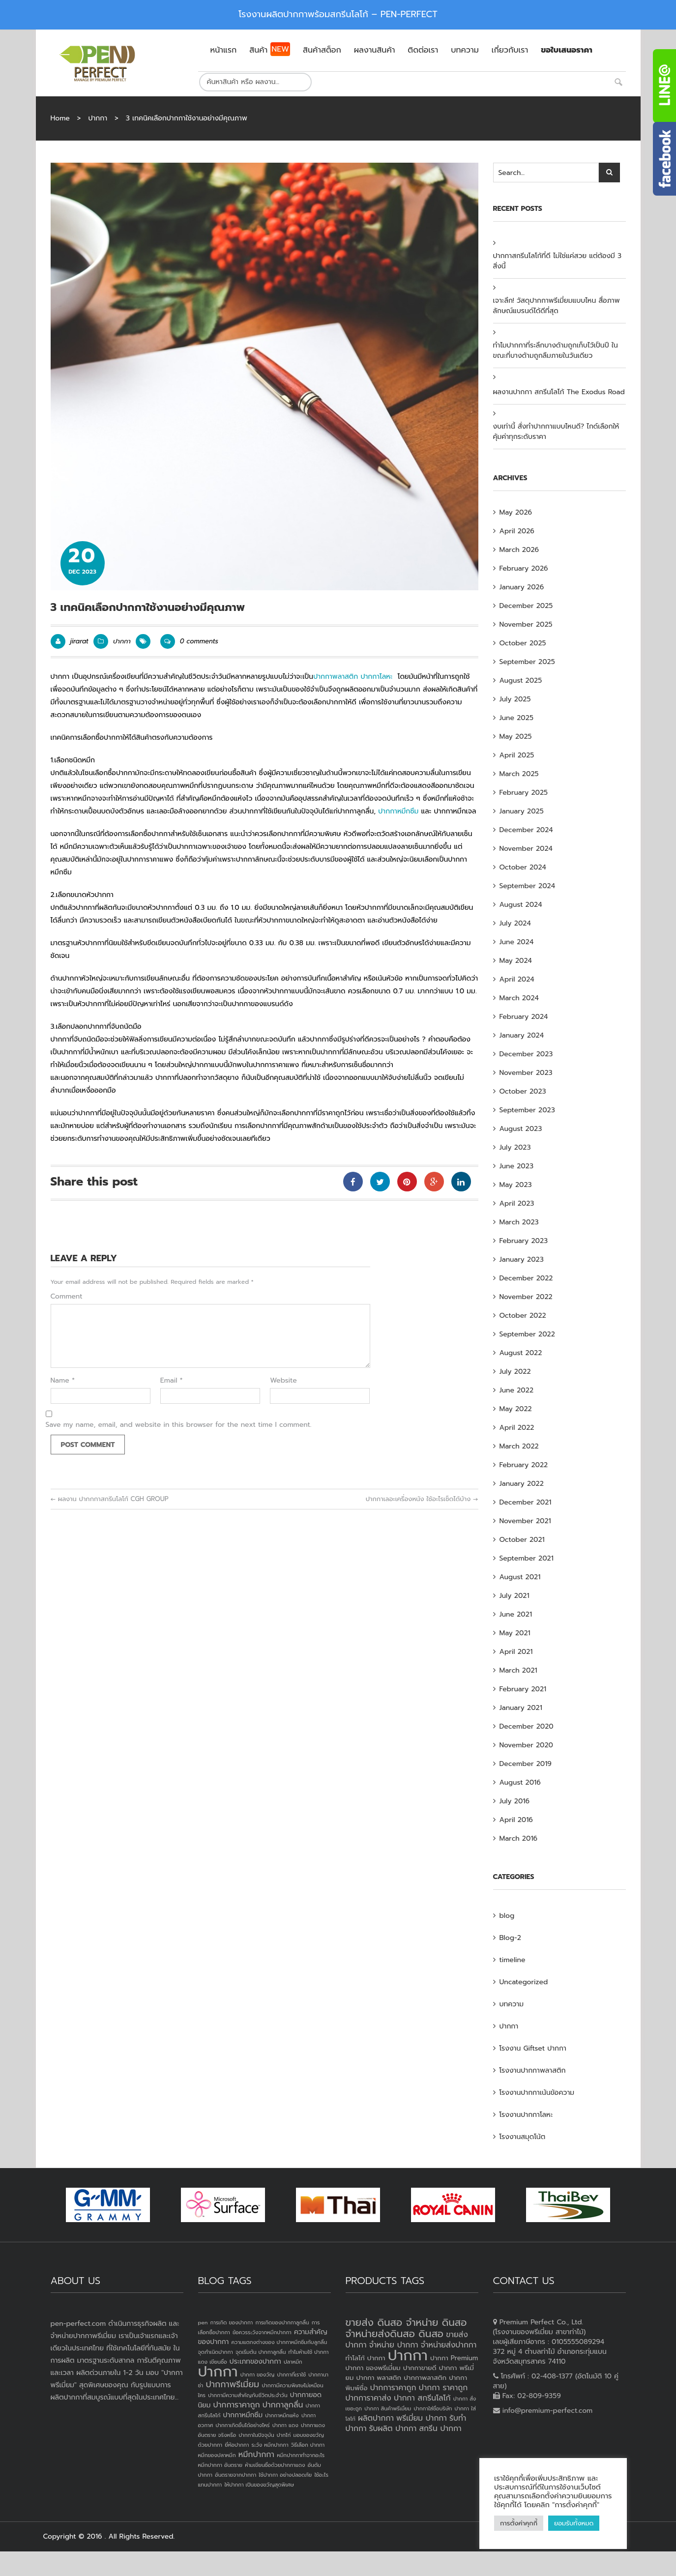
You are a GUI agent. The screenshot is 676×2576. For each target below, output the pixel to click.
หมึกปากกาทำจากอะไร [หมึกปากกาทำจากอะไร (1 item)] (300, 2455)
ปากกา (97, 118)
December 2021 (526, 1502)
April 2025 (517, 755)
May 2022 (516, 1409)
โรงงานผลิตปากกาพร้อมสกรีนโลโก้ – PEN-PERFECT (338, 14)
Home (60, 118)
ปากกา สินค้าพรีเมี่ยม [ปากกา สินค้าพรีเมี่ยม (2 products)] (387, 2408)
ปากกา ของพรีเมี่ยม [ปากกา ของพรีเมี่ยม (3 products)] (373, 2368)
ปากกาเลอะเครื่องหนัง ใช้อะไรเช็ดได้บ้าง (422, 1499)
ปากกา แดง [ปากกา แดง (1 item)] (285, 2425)
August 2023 (521, 1129)
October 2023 (523, 1091)
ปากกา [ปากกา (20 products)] (408, 2355)
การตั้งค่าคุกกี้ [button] (518, 2523)
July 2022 (515, 1371)
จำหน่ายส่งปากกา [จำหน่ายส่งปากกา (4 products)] (449, 2345)
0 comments (189, 641)
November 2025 (526, 624)
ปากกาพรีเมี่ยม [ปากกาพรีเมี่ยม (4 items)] (232, 2384)
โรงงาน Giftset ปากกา (533, 2048)
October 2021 (522, 1539)
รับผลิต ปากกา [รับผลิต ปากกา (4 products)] (393, 2428)
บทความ (512, 2004)
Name (63, 1381)
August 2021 (520, 1577)
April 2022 (517, 1427)
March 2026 (519, 550)
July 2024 (515, 923)
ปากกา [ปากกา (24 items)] (218, 2371)
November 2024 (526, 848)
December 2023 (526, 1054)
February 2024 (524, 1017)
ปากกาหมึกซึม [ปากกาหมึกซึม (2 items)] (243, 2415)
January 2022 (522, 1483)
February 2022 (524, 1465)
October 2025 (523, 643)
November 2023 (526, 1073)
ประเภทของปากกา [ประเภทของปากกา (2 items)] (255, 2361)
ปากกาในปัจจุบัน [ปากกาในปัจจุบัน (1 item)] (256, 2435)
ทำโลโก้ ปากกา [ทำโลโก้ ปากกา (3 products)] (365, 2358)
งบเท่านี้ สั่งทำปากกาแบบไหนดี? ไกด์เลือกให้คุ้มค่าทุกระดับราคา (556, 431)
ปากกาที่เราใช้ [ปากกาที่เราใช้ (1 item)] (291, 2374)
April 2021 (516, 1652)
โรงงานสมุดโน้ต (523, 2137)
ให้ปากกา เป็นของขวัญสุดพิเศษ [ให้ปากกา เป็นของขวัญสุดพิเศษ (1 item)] (259, 2485)
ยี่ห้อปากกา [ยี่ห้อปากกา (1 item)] (237, 2445)
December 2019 (526, 1764)
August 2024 (521, 904)
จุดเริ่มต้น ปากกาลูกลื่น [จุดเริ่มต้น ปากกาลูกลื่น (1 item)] (260, 2352)
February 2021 (523, 1689)
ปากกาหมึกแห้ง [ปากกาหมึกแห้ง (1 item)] (282, 2415)
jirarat (79, 641)
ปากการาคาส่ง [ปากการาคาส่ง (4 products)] (368, 2398)
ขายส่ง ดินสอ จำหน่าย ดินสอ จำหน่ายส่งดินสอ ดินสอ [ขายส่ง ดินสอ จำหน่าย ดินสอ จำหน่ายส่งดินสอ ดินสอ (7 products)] (406, 2328)
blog (507, 1915)
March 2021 (518, 1670)
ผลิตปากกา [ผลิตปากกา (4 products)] (376, 2418)
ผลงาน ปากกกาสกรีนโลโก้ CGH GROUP (110, 1499)
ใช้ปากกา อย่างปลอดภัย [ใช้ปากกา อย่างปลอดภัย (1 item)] (285, 2475)
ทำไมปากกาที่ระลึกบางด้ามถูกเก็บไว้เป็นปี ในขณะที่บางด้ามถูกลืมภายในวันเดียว (555, 350)
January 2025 (522, 811)
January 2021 (521, 1708)
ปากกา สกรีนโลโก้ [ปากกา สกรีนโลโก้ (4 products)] (422, 2398)
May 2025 (516, 736)
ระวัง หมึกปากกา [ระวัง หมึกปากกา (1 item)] (270, 2445)
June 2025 (516, 718)
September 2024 (528, 886)
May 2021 (515, 1633)
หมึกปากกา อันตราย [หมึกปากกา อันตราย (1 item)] (220, 2465)
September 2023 (527, 1110)
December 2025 (526, 606)
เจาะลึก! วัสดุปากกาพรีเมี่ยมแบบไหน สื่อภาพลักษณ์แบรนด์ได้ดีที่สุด (556, 305)
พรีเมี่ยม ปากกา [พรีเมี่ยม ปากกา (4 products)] (421, 2418)
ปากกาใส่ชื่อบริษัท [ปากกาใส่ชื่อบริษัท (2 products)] (432, 2408)
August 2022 (521, 1353)
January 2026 (522, 587)
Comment (67, 1297)
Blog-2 (510, 1938)
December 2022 (526, 1278)
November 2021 (525, 1521)
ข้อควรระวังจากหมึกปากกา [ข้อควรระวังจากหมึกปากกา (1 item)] (262, 2332)
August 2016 (520, 1782)
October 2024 (523, 867)
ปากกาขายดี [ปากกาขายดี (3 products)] (420, 2368)
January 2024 (522, 1035)
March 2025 (519, 774)
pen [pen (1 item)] (203, 2322)
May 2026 (516, 512)
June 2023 (516, 1166)
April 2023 (517, 1203)
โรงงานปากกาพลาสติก (533, 2070)
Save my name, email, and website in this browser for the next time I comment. (179, 1425)
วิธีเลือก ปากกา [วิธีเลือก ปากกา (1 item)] (307, 2445)
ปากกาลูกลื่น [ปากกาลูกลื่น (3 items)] (283, 2405)
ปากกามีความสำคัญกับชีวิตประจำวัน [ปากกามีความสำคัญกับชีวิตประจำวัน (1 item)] (248, 2395)
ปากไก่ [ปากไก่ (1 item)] (284, 2435)
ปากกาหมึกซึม (398, 811)
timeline (513, 1960)
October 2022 (523, 1315)
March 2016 (519, 1838)
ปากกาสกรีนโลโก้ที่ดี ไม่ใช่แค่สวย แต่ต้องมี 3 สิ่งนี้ (557, 261)
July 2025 (515, 699)
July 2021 (514, 1596)
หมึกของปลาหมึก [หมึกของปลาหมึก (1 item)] (217, 2455)
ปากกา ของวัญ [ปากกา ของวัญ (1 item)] (257, 2374)
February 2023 (524, 1241)
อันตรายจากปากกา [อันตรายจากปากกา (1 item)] (235, 2475)
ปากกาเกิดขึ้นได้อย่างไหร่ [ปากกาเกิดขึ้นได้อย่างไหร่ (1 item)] (242, 2425)
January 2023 (522, 1259)
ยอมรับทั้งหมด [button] (573, 2523)
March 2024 (519, 998)
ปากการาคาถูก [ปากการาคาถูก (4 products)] (393, 2388)
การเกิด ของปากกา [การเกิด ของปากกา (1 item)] (231, 2322)
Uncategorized (524, 1982)
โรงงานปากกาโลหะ (526, 2115)
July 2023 (515, 1147)
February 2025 (524, 792)
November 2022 (526, 1297)
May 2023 (516, 1185)
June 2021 (516, 1614)
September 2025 (527, 662)
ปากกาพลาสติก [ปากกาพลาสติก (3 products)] (425, 2378)
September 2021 (527, 1558)
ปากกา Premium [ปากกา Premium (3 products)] (454, 2358)
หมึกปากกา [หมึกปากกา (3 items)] (256, 2454)
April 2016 (516, 1820)
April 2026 (517, 531)
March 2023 (519, 1222)
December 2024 (526, 830)
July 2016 (514, 1801)
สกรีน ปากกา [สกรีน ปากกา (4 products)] (440, 2428)
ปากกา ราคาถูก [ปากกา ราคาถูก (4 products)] (443, 2388)
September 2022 (527, 1334)
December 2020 (527, 1726)
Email (171, 1381)
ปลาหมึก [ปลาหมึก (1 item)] (293, 2362)
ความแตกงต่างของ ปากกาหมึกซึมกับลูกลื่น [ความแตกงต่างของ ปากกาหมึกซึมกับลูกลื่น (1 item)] (279, 2342)
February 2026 (524, 568)
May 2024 (516, 960)
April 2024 (517, 979)
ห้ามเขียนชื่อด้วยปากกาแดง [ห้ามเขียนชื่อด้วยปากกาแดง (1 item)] (275, 2465)
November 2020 (527, 1745)
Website (283, 1381)
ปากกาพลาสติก (335, 676)
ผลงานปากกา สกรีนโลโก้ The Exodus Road (559, 392)
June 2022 (517, 1390)
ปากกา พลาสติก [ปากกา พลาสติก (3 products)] (378, 2378)
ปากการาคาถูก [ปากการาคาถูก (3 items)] (236, 2405)
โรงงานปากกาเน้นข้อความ (537, 2092)
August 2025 (521, 680)
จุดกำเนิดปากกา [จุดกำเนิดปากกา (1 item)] (215, 2352)
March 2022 (519, 1446)
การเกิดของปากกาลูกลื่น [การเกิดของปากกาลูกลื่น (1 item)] (282, 2322)
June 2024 (517, 942)
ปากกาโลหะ (376, 676)
